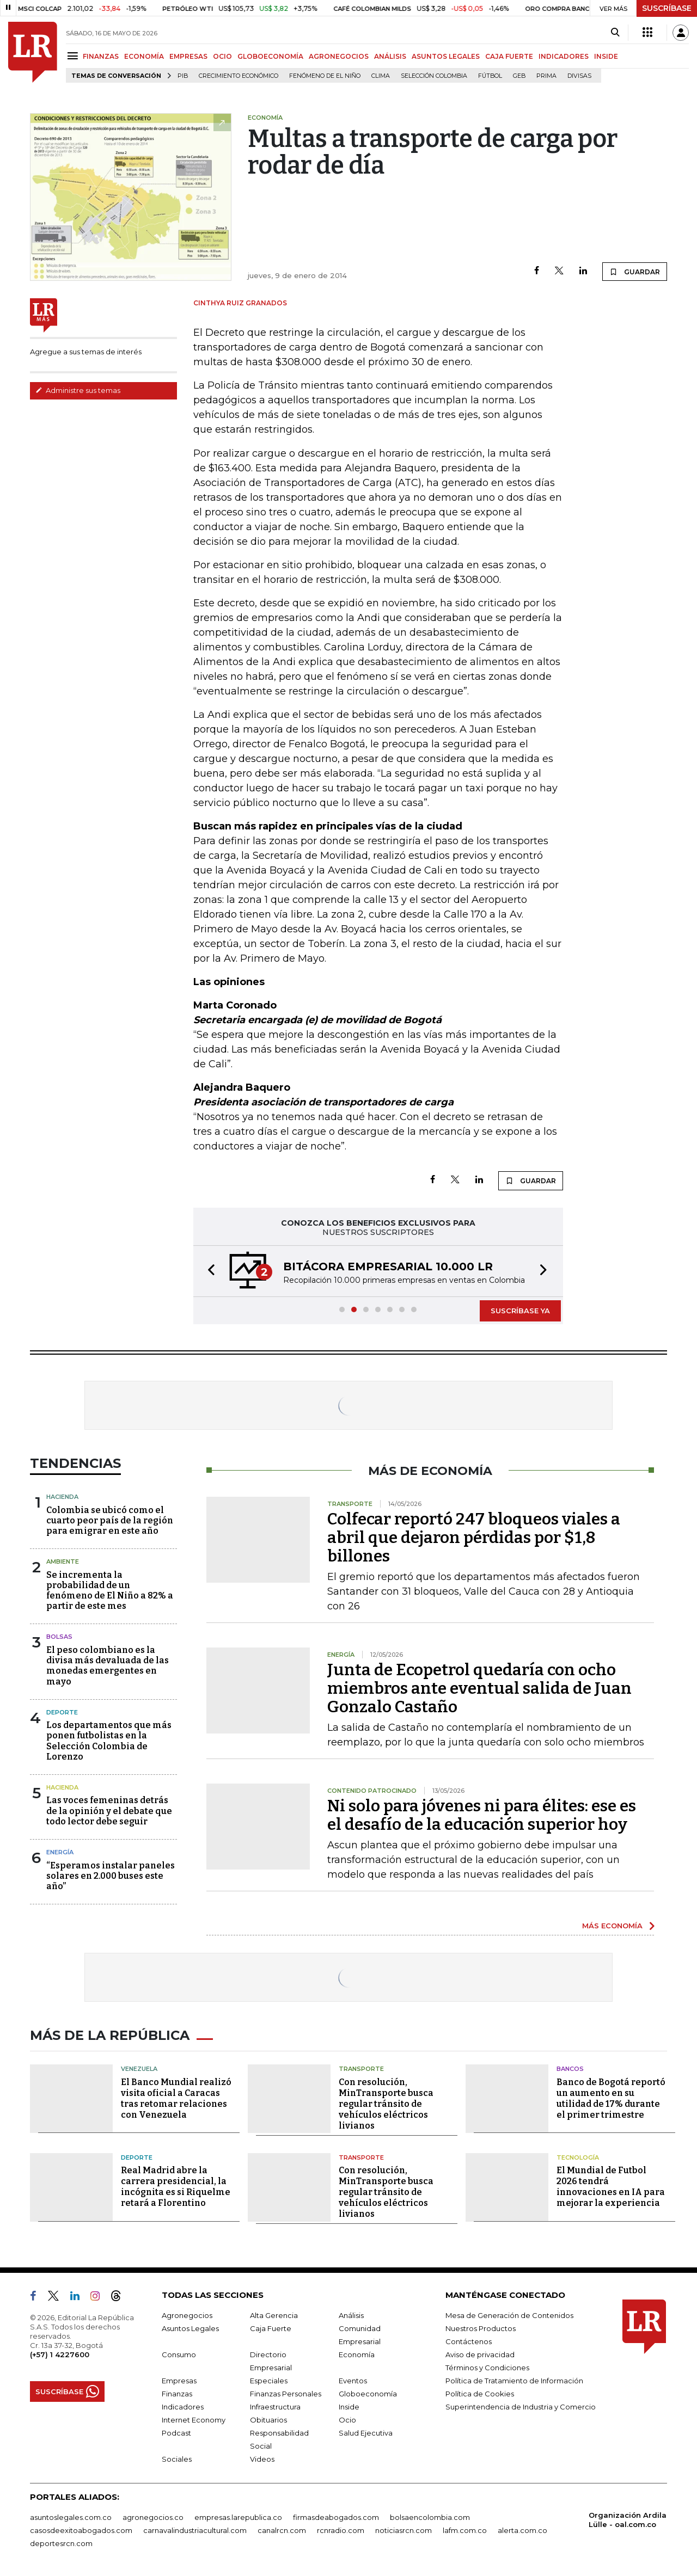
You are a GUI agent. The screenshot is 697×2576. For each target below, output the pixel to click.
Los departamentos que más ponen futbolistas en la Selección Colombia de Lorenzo (109, 1741)
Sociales (177, 2459)
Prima (546, 75)
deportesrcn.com (61, 2543)
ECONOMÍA (144, 56)
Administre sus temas (77, 390)
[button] (208, 1271)
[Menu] (74, 55)
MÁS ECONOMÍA (612, 1925)
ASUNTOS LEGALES (446, 56)
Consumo (179, 2354)
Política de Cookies (479, 2393)
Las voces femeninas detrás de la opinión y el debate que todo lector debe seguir (109, 1810)
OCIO (222, 56)
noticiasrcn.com (403, 2530)
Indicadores (183, 2406)
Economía (357, 2354)
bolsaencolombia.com (430, 2517)
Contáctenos (468, 2341)
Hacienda (62, 1497)
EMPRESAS (188, 56)
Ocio (347, 2419)
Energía (60, 1852)
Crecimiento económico (238, 75)
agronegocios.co (153, 2517)
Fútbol (490, 75)
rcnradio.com (340, 2530)
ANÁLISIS (390, 56)
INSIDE (606, 56)
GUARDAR (634, 271)
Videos (262, 2459)
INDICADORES (564, 56)
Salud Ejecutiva (366, 2433)
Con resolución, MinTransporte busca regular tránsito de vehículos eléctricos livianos (386, 2104)
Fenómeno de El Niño (324, 75)
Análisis (351, 2315)
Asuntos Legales (190, 2328)
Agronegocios (187, 2315)
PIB (183, 75)
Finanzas (177, 2393)
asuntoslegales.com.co (71, 2517)
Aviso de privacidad (480, 2354)
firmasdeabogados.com (336, 2517)
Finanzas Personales (285, 2393)
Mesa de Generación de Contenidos (509, 2315)
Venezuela (139, 2069)
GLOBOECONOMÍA (270, 56)
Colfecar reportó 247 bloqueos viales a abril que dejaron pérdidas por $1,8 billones (473, 1537)
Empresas (179, 2380)
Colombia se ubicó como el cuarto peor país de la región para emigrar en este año (109, 1520)
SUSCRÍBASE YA (520, 1310)
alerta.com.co (522, 2530)
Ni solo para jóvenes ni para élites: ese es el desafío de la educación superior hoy (481, 1815)
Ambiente (62, 1561)
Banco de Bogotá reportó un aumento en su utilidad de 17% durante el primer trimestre (611, 2098)
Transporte (361, 2069)
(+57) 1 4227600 (59, 2354)
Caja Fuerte (270, 2328)
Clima (380, 75)
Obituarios (268, 2419)
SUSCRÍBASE (667, 8)
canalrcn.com (282, 2530)
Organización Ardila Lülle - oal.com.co (628, 2520)
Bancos (570, 2069)
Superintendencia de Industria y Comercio (520, 2406)
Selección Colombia (434, 75)
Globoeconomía (368, 2393)
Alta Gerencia (274, 2315)
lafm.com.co (465, 2530)
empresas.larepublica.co (238, 2517)
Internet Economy (193, 2419)
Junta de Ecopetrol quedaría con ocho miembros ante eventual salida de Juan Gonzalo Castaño (479, 1688)
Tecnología (578, 2157)
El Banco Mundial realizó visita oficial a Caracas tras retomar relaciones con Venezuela (176, 2098)
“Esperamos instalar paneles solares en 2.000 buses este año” (110, 1875)
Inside (349, 2406)
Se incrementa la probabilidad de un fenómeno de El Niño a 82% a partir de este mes (109, 1591)
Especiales (269, 2380)
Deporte (62, 1712)
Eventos (353, 2380)
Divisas (579, 75)
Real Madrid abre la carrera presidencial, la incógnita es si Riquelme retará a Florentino (175, 2186)
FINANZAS (101, 56)
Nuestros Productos (480, 2328)
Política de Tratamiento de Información (514, 2380)
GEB (519, 75)
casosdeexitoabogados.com (81, 2530)
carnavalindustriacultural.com (195, 2530)
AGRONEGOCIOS (339, 56)
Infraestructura (275, 2406)
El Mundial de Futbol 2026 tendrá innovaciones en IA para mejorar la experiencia (611, 2186)
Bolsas (59, 1636)
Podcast (176, 2433)
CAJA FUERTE (509, 56)
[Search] (615, 32)
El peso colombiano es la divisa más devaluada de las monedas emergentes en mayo (107, 1666)
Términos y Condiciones (487, 2367)
